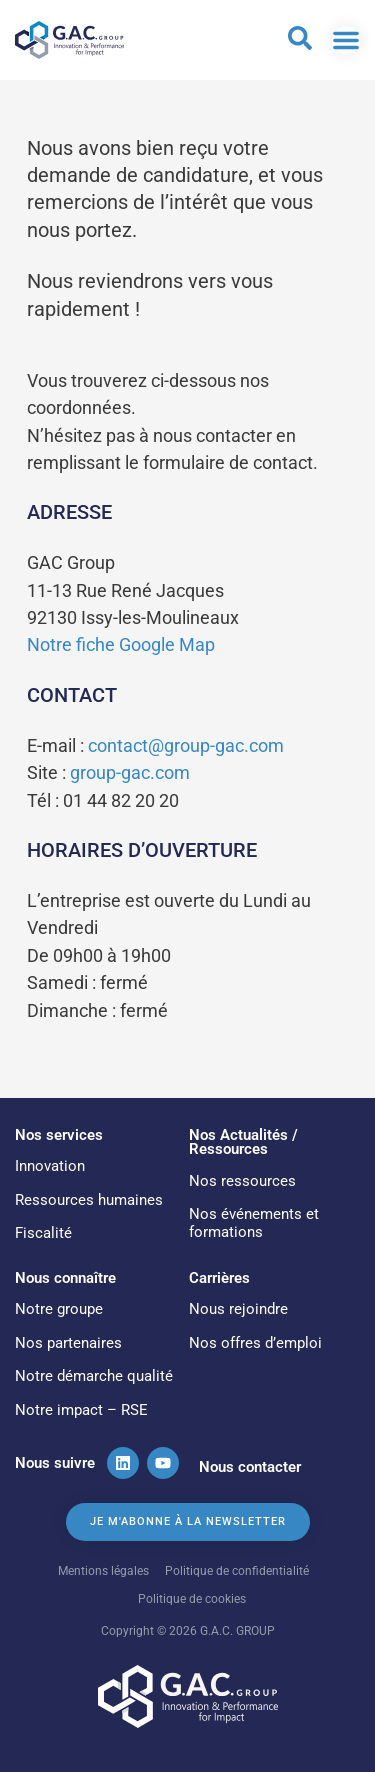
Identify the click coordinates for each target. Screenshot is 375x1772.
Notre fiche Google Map (121, 644)
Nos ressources (242, 1181)
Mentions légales (103, 1570)
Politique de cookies (192, 1598)
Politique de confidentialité (237, 1570)
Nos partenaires (68, 1343)
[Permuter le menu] (346, 40)
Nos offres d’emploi (255, 1343)
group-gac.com (130, 772)
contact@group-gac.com (186, 745)
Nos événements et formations (254, 1223)
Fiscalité (43, 1233)
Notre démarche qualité (94, 1376)
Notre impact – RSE (81, 1410)
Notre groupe (59, 1309)
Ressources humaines (89, 1200)
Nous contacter (250, 1467)
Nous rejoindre (238, 1309)
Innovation (50, 1166)
